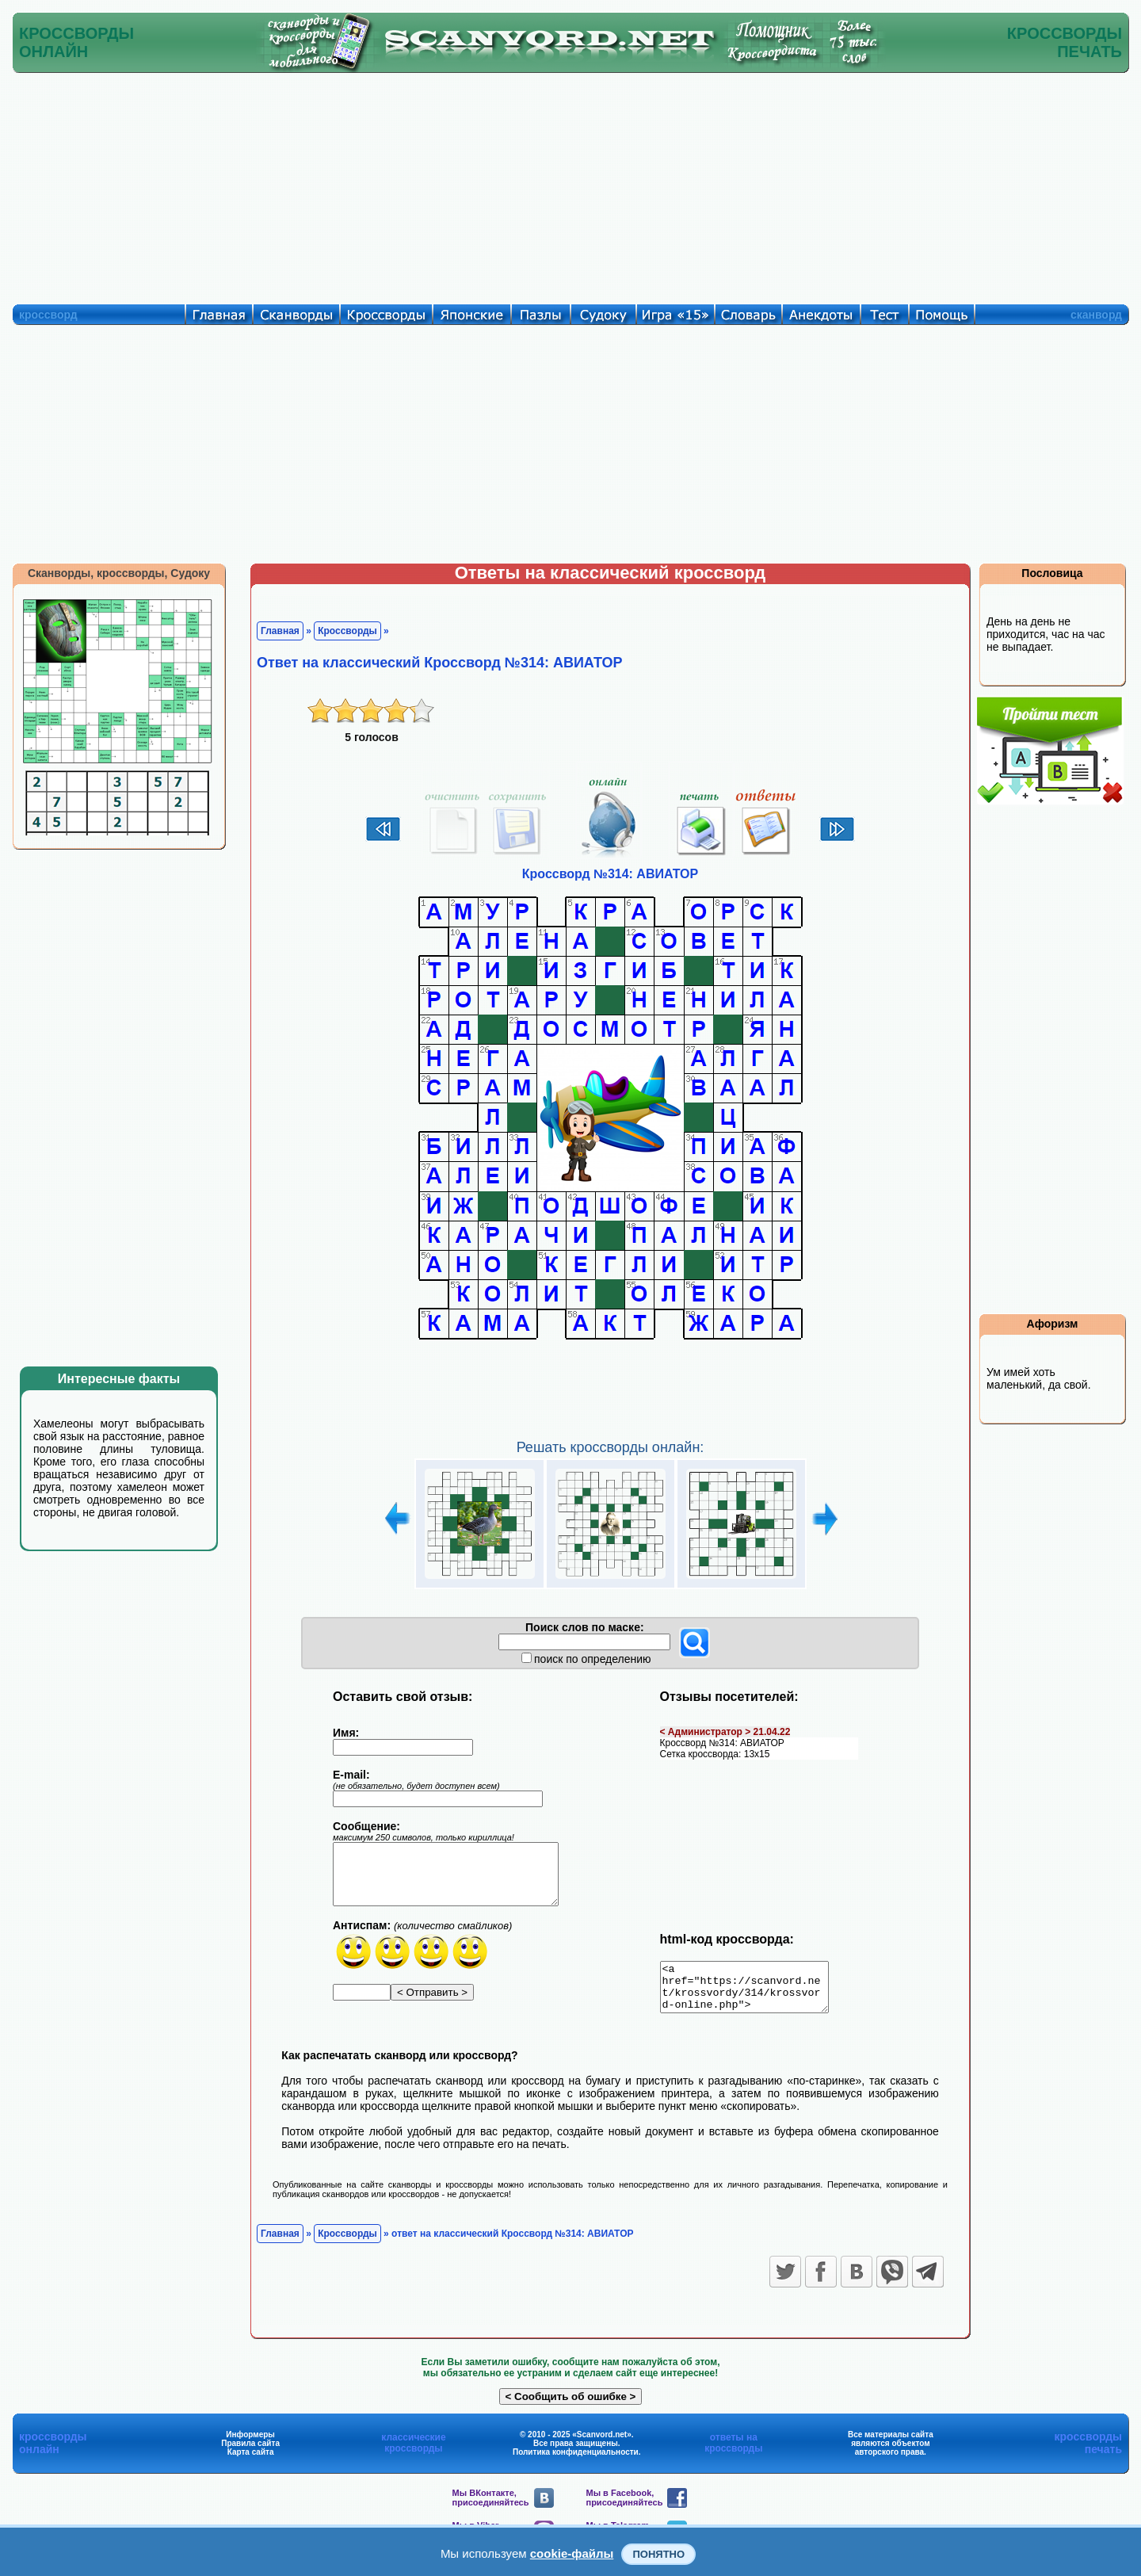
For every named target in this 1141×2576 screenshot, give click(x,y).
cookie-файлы (572, 2553)
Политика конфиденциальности (576, 2461)
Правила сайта (250, 2452)
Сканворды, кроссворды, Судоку (119, 573)
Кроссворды (347, 630)
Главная (280, 630)
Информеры (250, 2444)
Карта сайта (250, 2461)
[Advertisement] (570, 185)
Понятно (658, 2554)
